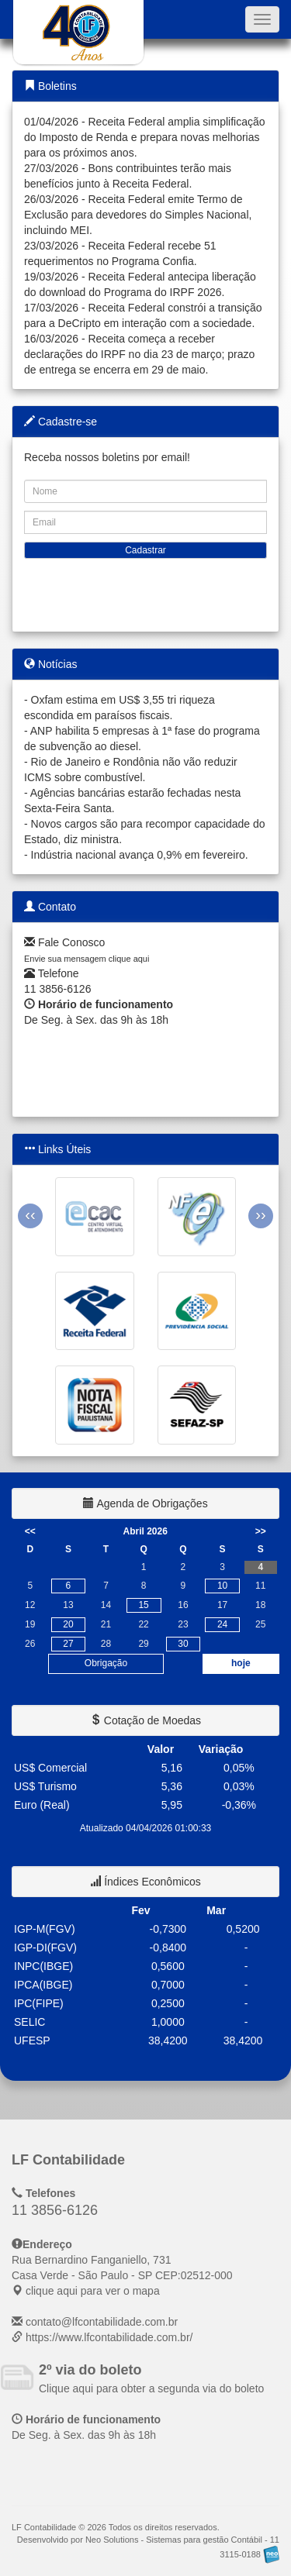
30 (183, 1643)
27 (68, 1643)
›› (260, 1214)
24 (222, 1624)
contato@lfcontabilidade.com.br (102, 2322)
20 (68, 1624)
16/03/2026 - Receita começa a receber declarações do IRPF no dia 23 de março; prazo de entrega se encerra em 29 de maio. (139, 354)
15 (143, 1605)
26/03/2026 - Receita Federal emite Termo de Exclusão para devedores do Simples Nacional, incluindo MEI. (137, 214)
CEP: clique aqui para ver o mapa (122, 2275)
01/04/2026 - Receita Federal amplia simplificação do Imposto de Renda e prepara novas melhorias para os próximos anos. (144, 137)
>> (260, 1531)
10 (222, 1585)
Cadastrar (145, 550)
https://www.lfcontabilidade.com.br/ (109, 2337)
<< (30, 1531)
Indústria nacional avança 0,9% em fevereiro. (139, 855)
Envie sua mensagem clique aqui (86, 958)
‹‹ (30, 1214)
